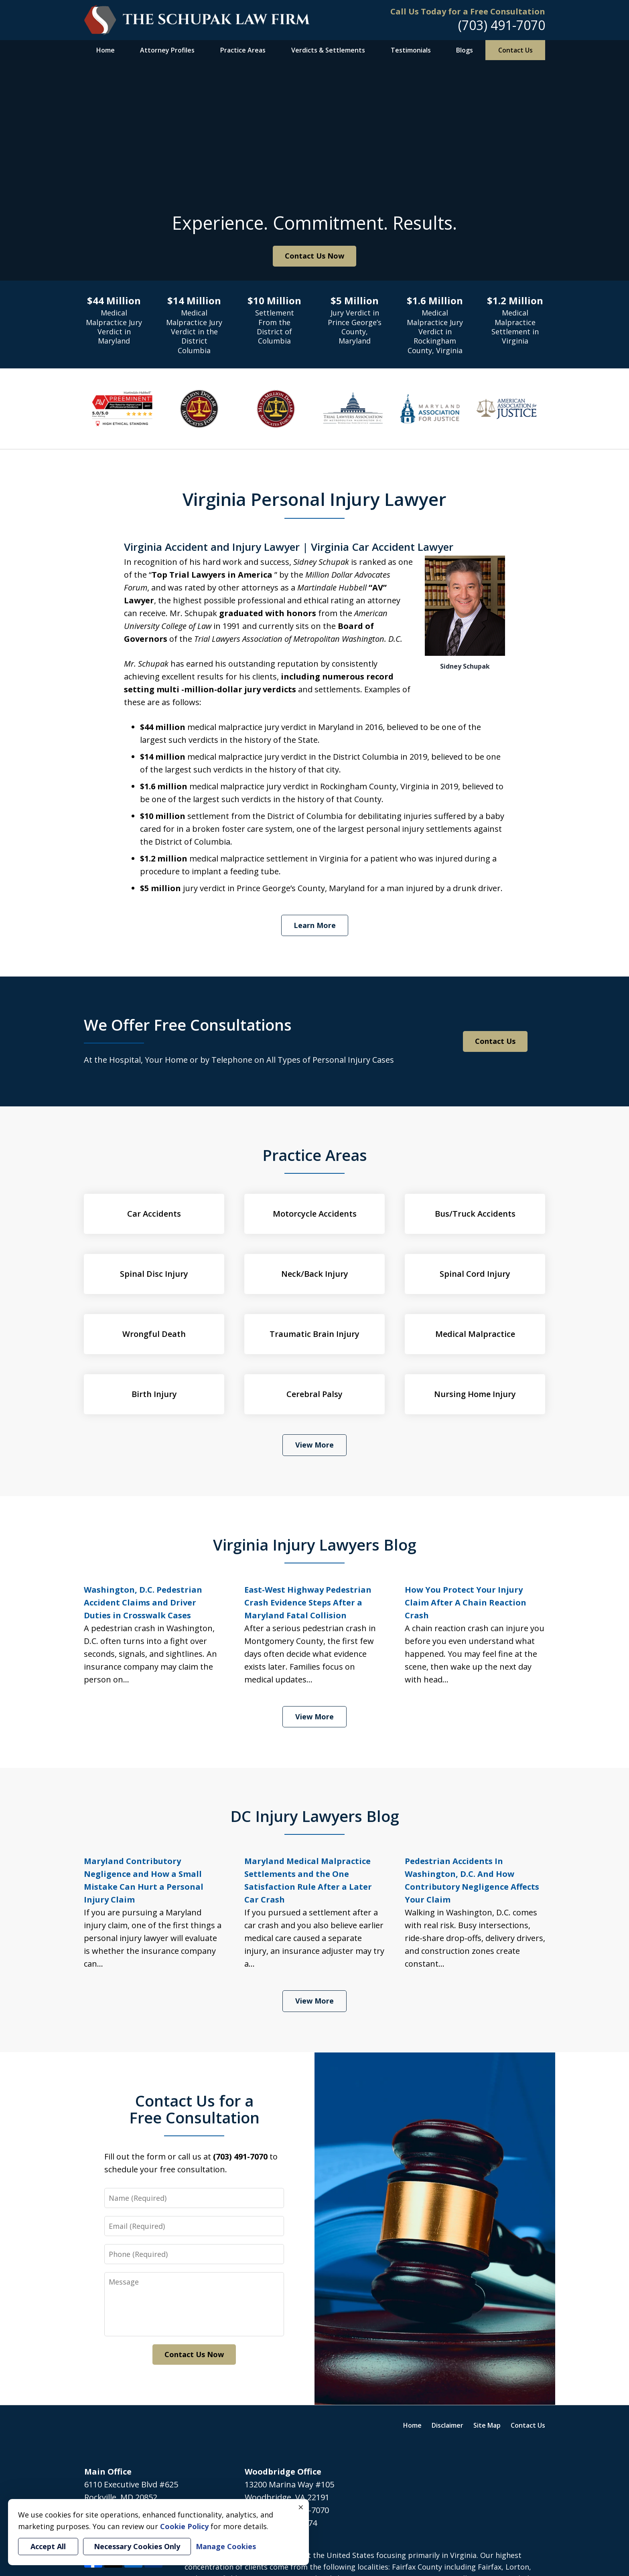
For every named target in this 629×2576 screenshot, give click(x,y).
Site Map (487, 2425)
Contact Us (515, 50)
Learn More (315, 925)
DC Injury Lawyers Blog (314, 1816)
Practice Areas (243, 50)
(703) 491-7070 (501, 25)
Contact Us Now (314, 256)
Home (105, 50)
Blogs (464, 50)
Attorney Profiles (167, 50)
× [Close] (301, 2507)
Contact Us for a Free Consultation (194, 2109)
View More (314, 1445)
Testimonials (411, 50)
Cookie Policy (184, 2526)
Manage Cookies (226, 2546)
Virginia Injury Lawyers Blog (314, 1544)
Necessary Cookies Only (137, 2546)
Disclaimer (447, 2425)
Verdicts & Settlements (328, 50)
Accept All (48, 2546)
